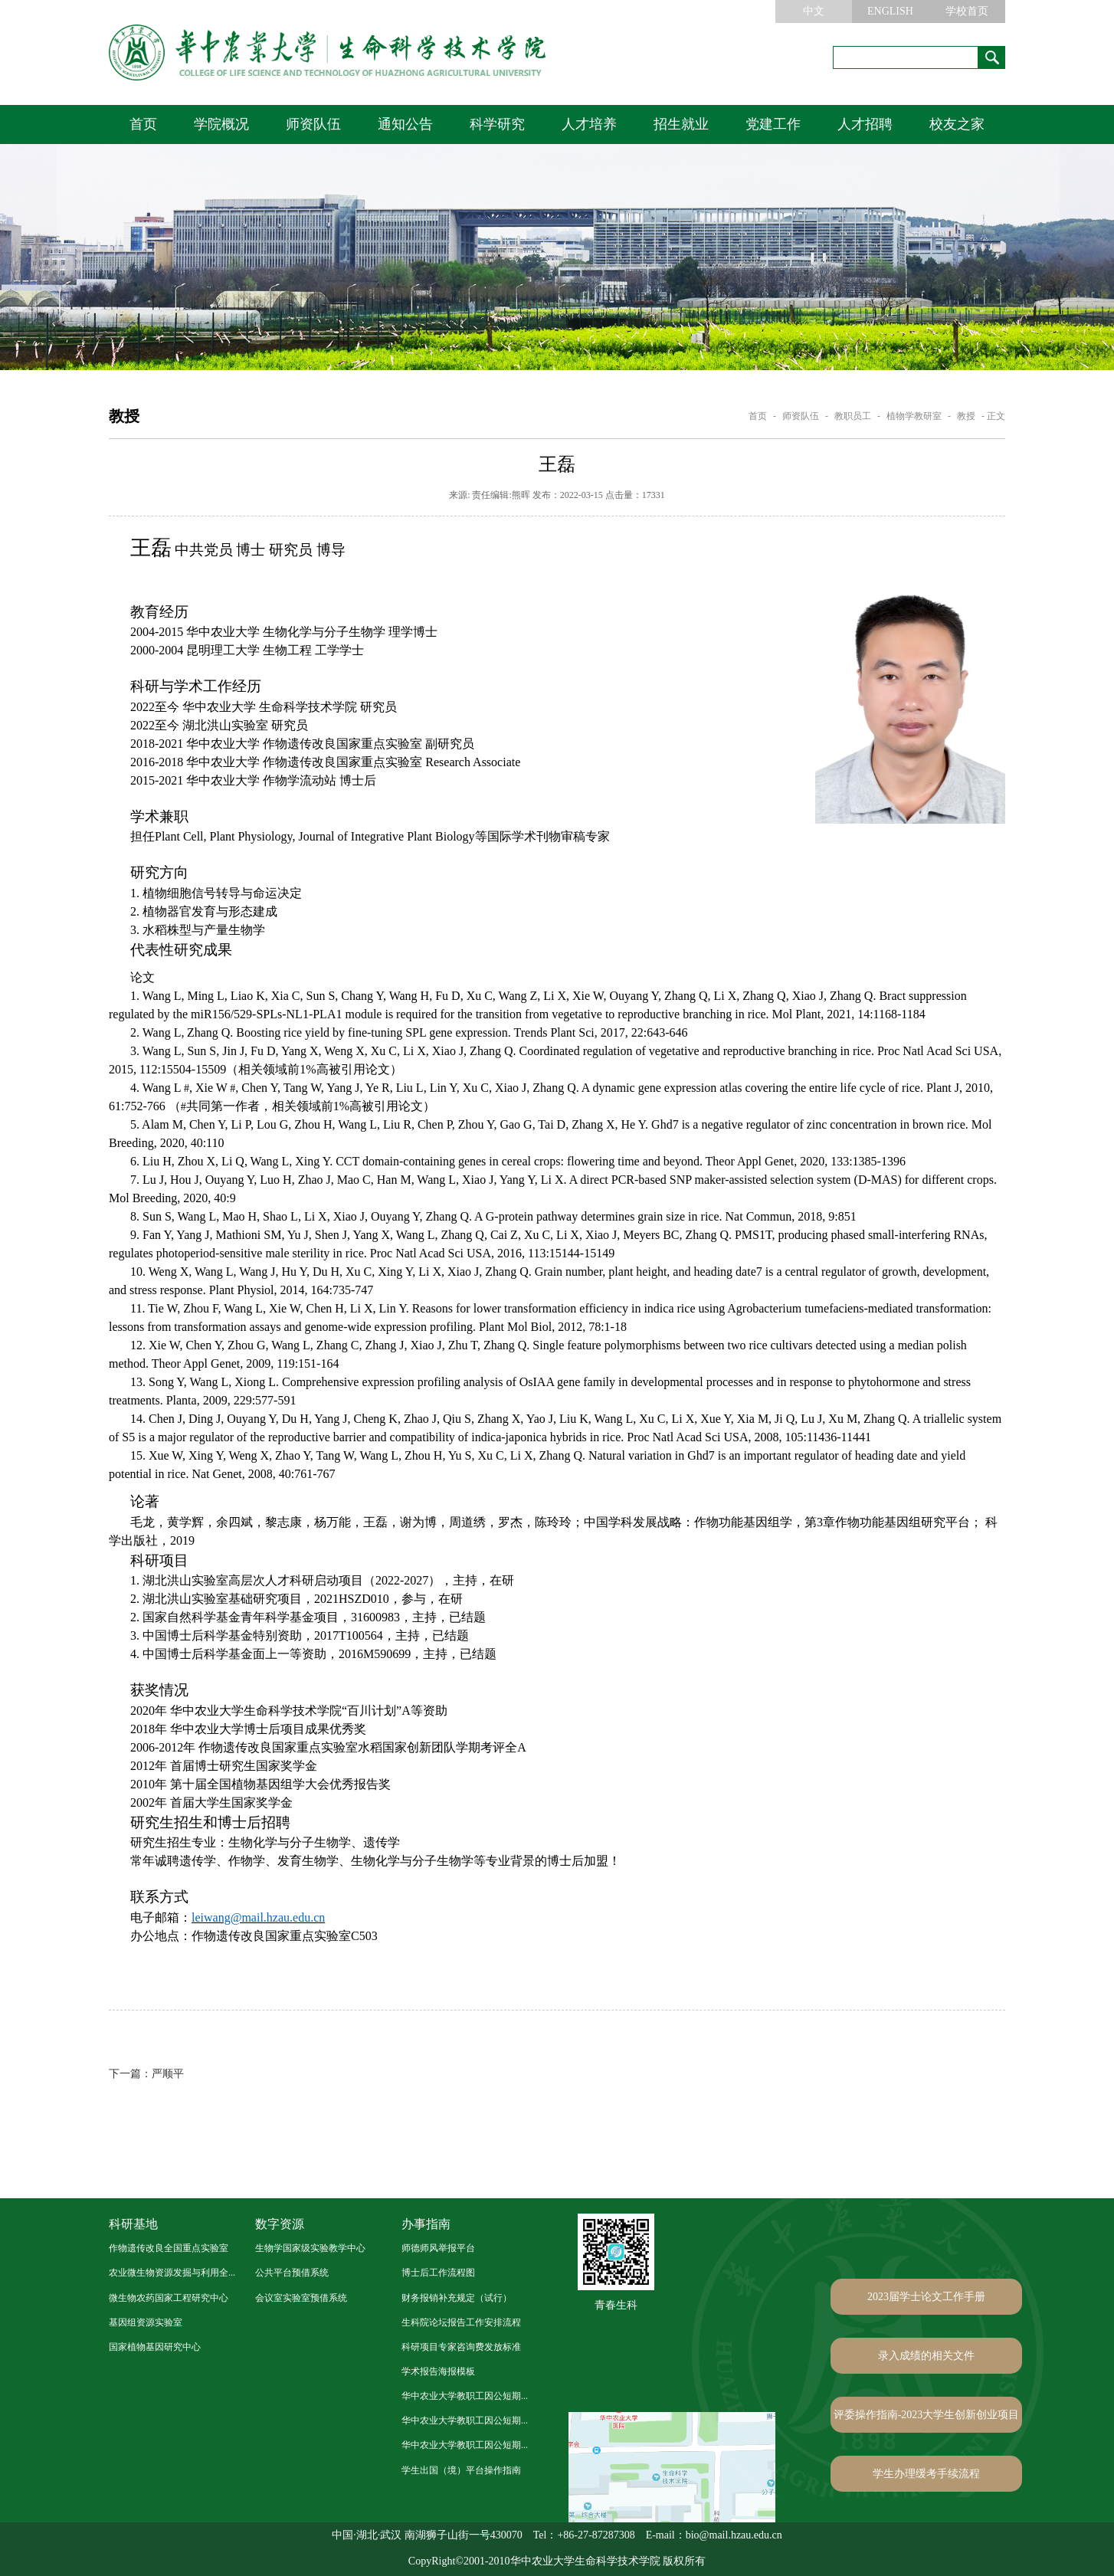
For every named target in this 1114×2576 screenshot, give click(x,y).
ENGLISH (890, 11)
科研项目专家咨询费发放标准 (461, 2347)
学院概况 (221, 124)
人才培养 (589, 124)
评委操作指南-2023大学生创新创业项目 (927, 2414)
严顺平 (146, 2073)
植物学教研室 (914, 416)
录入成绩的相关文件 (926, 2355)
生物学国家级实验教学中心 (310, 2248)
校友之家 (957, 124)
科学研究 (497, 124)
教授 (966, 416)
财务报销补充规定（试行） (456, 2298)
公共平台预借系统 (292, 2272)
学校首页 (966, 11)
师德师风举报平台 (438, 2248)
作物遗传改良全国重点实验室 (168, 2248)
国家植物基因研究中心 (155, 2347)
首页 (143, 124)
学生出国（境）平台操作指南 (461, 2470)
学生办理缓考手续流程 (926, 2473)
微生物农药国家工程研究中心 (168, 2298)
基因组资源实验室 (145, 2322)
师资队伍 (313, 124)
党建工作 (773, 124)
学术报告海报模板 (438, 2371)
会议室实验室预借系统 (301, 2298)
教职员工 (852, 416)
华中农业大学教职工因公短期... (464, 2396)
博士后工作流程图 (438, 2272)
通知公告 (405, 124)
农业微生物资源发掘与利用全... (172, 2272)
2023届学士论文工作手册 (926, 2296)
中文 (813, 11)
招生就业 (681, 124)
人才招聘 (865, 124)
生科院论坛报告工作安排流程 (461, 2322)
